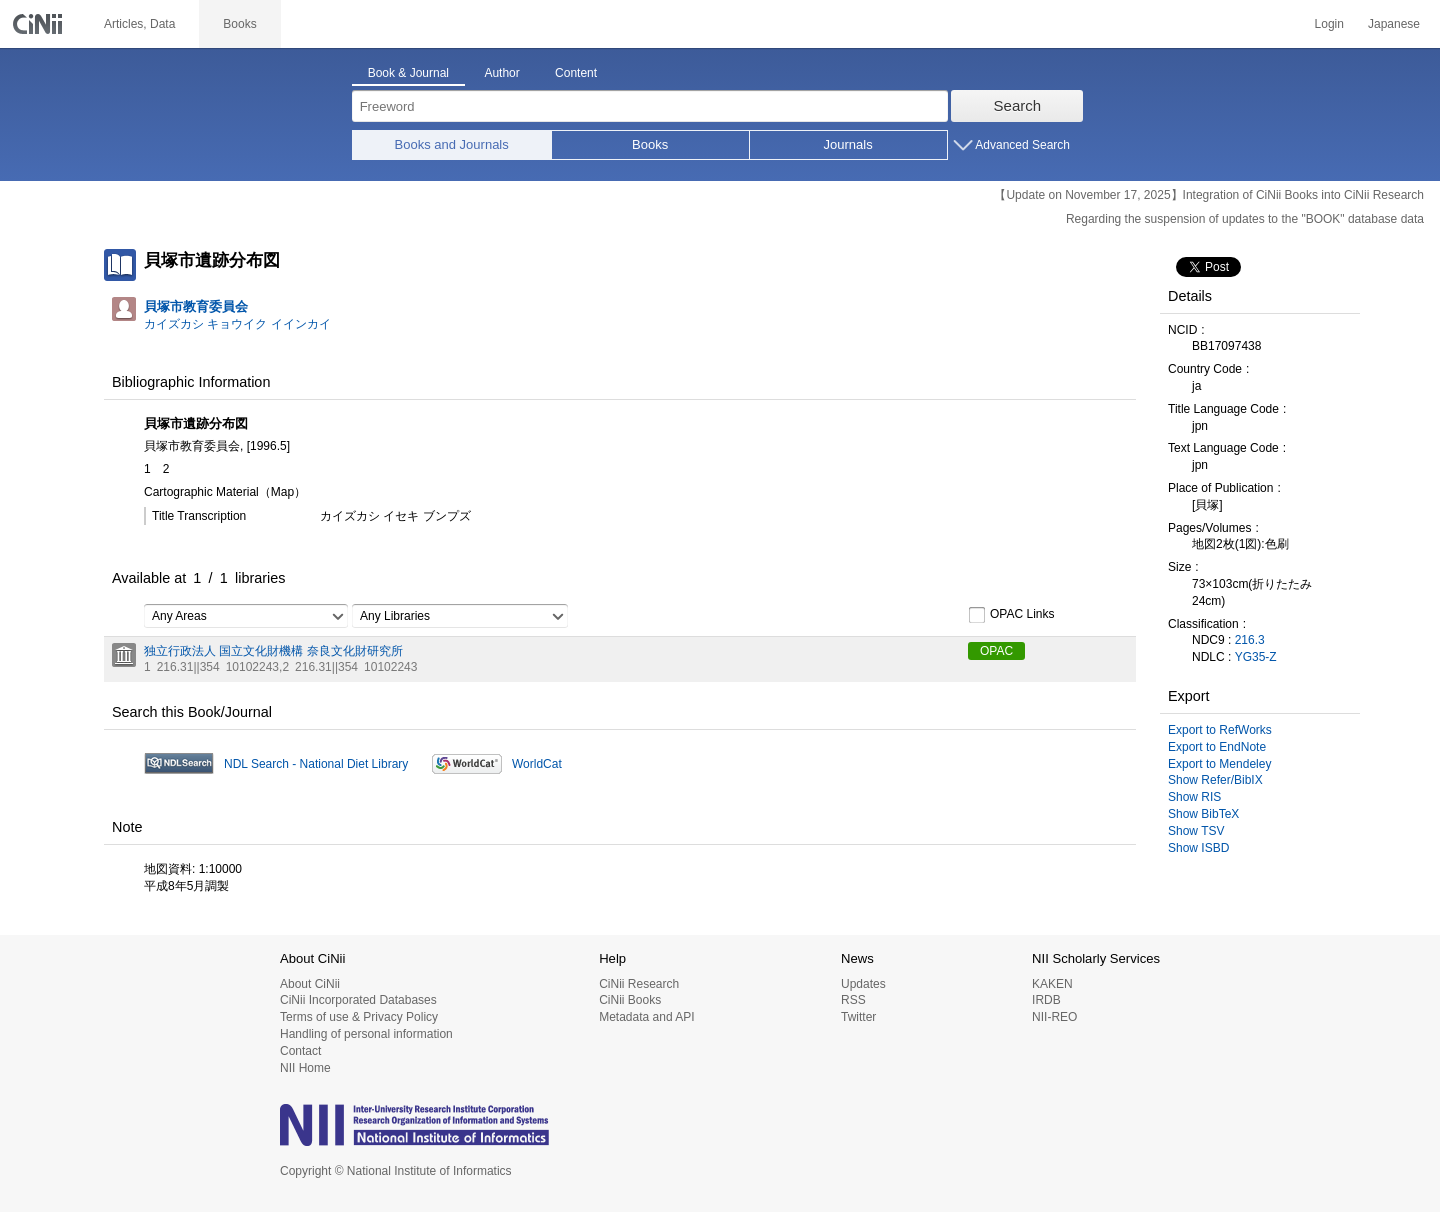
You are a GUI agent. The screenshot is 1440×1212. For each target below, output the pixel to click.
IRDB (1046, 1000)
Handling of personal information (366, 1034)
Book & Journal (408, 73)
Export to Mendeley (1219, 764)
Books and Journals (452, 144)
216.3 (1250, 640)
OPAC (996, 651)
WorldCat (537, 764)
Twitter (858, 1017)
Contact (300, 1051)
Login (1329, 24)
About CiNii (310, 984)
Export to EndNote (1217, 747)
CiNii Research (639, 984)
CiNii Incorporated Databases (358, 1000)
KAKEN (1052, 984)
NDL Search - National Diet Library (316, 764)
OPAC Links (1011, 615)
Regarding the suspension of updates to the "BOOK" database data (1245, 219)
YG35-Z (1256, 657)
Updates (863, 984)
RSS (853, 1000)
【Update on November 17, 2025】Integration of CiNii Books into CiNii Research (1209, 195)
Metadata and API (646, 1017)
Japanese (1394, 24)
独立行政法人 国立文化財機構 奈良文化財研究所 (273, 651)
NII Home (305, 1068)
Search (1018, 105)
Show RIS (1194, 797)
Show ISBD (1198, 848)
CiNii (40, 24)
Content (576, 73)
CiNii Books (630, 1000)
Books (650, 144)
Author (501, 73)
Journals (848, 144)
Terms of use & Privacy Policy (359, 1017)
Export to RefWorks (1220, 730)
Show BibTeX (1203, 814)
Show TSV (1196, 831)
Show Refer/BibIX (1215, 780)
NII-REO (1054, 1017)
